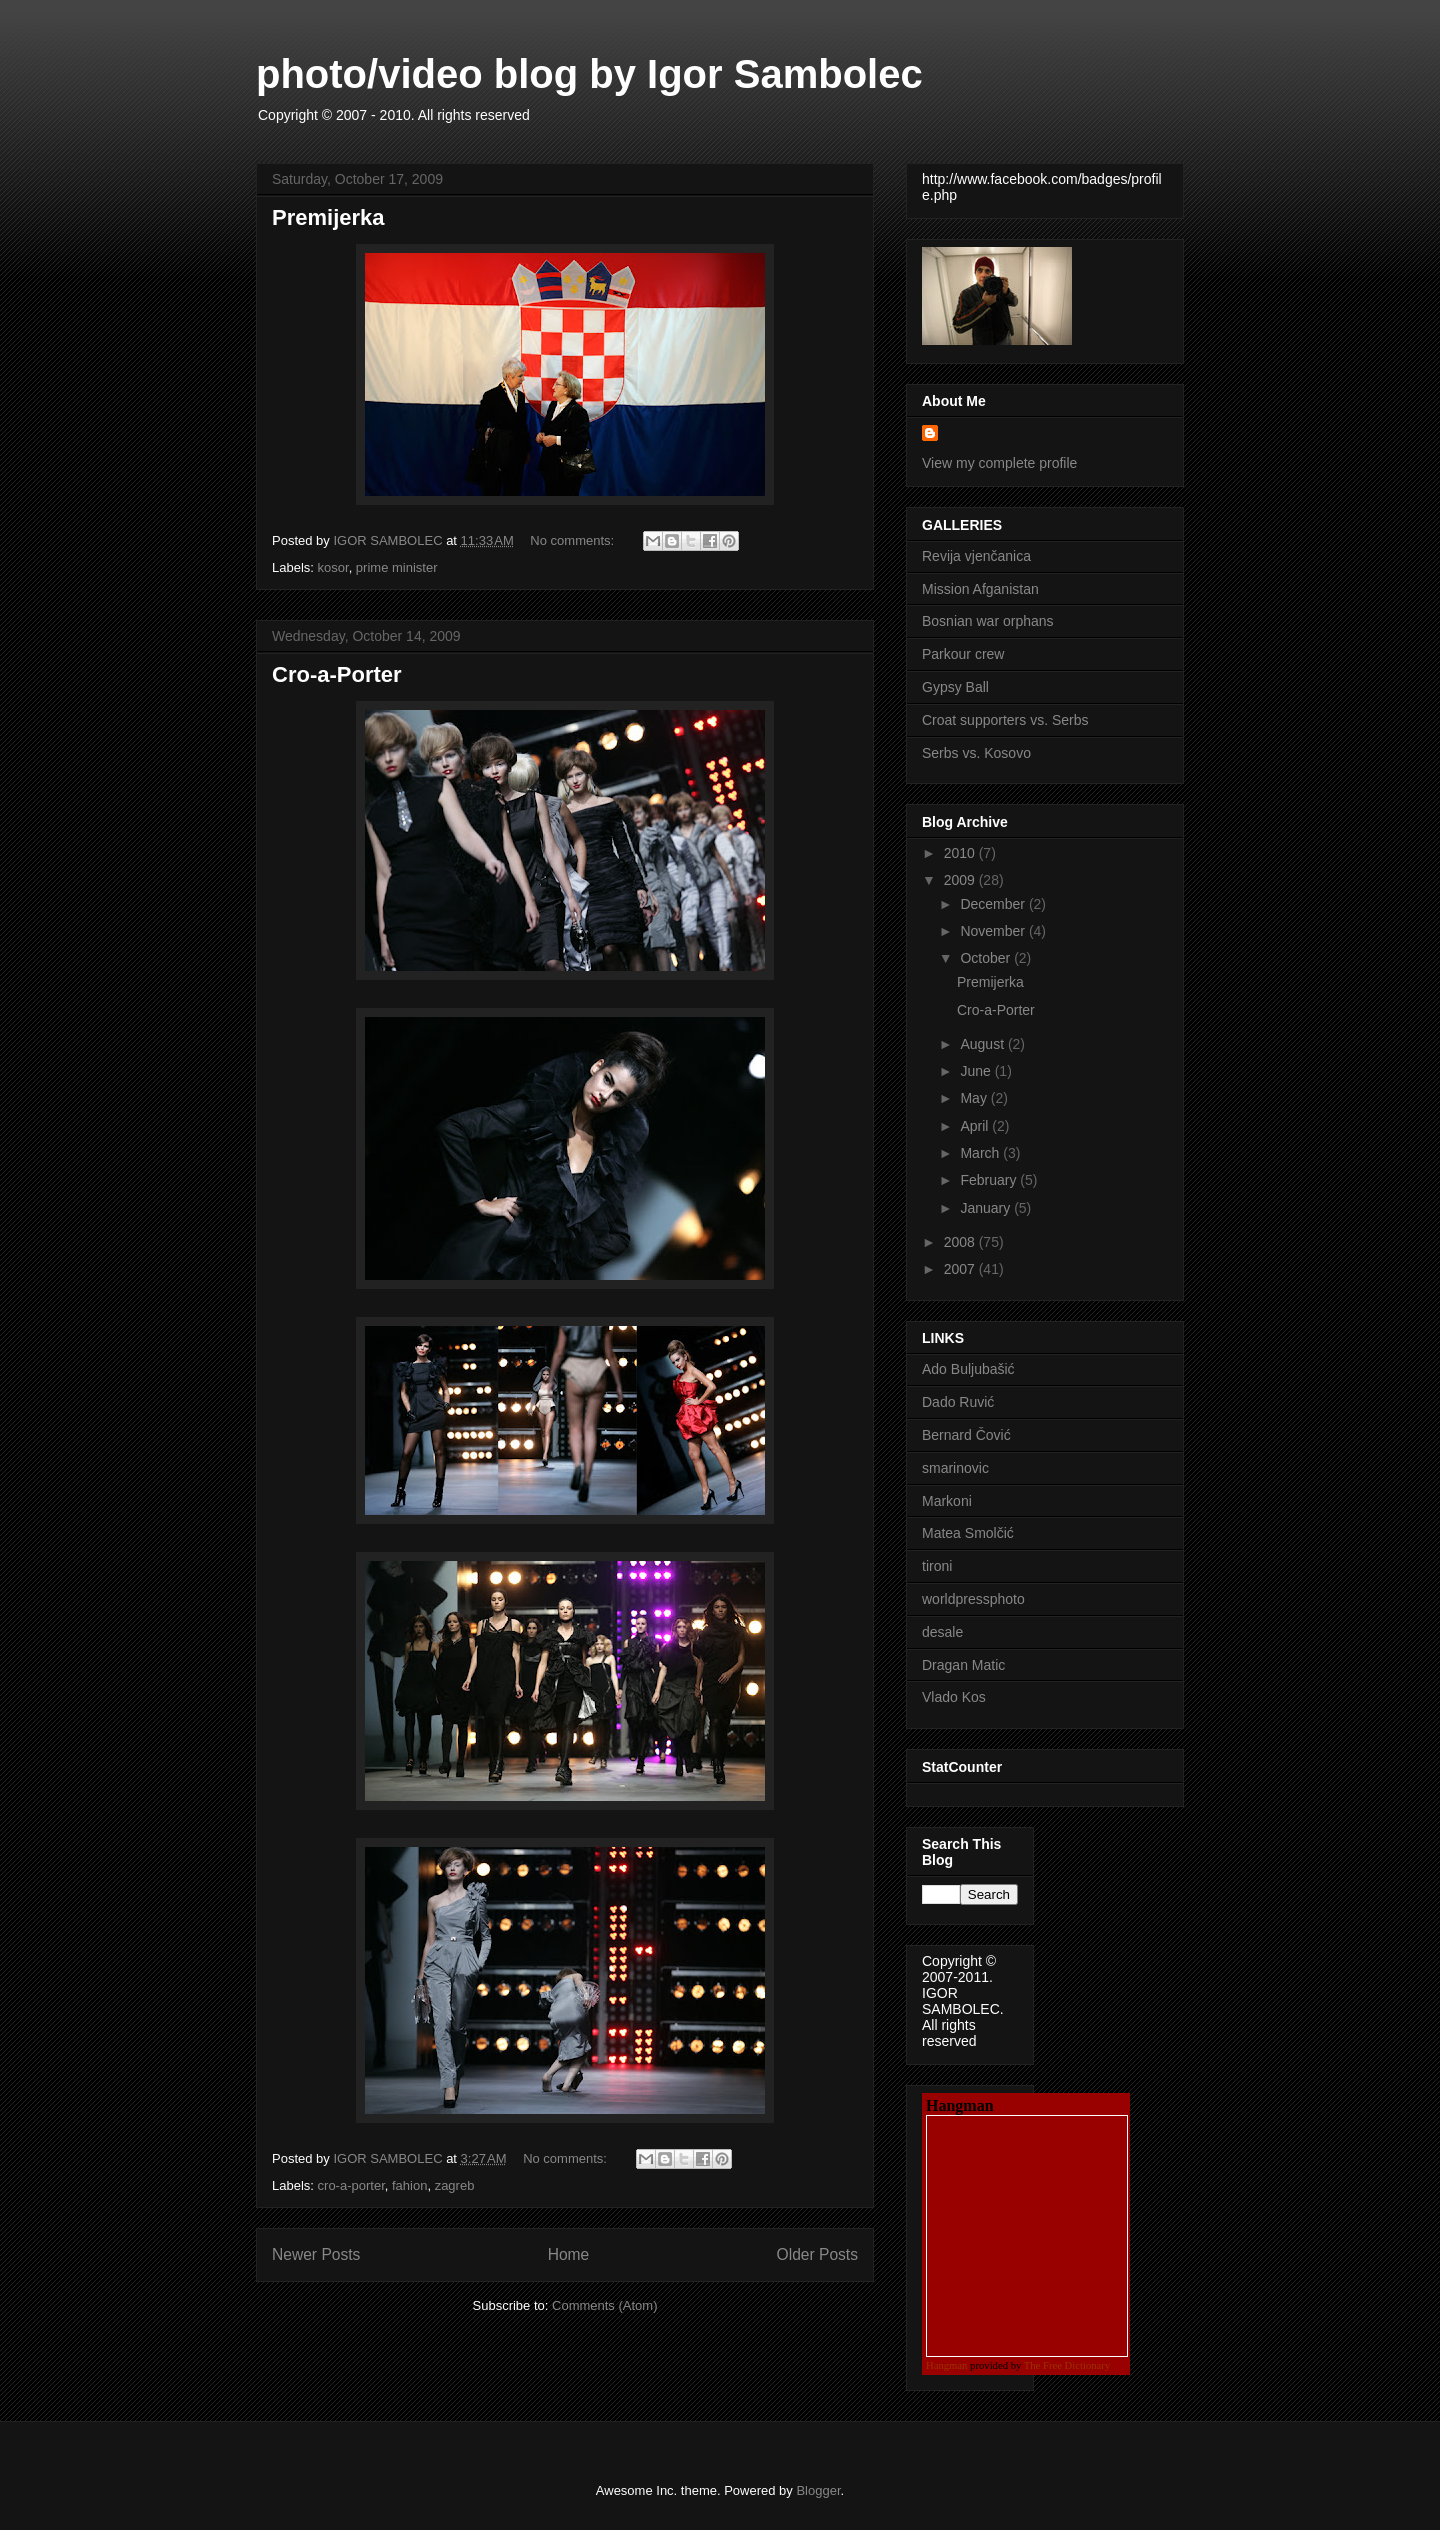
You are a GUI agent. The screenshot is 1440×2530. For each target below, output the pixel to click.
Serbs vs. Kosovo (976, 753)
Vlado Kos (954, 1697)
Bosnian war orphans (988, 621)
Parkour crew (963, 654)
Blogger (818, 2490)
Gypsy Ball (955, 687)
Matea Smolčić (968, 1533)
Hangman (946, 2365)
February (990, 1180)
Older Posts (817, 2254)
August (983, 1044)
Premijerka (328, 217)
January (987, 1208)
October (987, 958)
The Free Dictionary (1067, 2365)
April (976, 1126)
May (975, 1098)
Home (569, 2254)
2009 (961, 880)
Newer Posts (316, 2254)
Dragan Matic (963, 1665)
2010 (961, 853)
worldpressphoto (973, 1599)
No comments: (573, 540)
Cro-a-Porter (337, 674)
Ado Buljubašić (968, 1369)
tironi (937, 1566)
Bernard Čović (966, 1435)
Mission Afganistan (980, 589)
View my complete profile (999, 463)
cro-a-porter (351, 2185)
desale (942, 1632)
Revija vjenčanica (976, 556)
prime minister (397, 567)
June (977, 1071)
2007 (961, 1269)
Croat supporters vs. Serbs (1005, 720)
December (994, 904)
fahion (409, 2185)
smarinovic (955, 1468)
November (994, 931)
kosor (333, 567)
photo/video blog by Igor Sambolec (589, 74)
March (981, 1153)
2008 (961, 1242)
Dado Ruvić (958, 1402)
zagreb (455, 2185)
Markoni (947, 1501)
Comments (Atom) (604, 2305)
